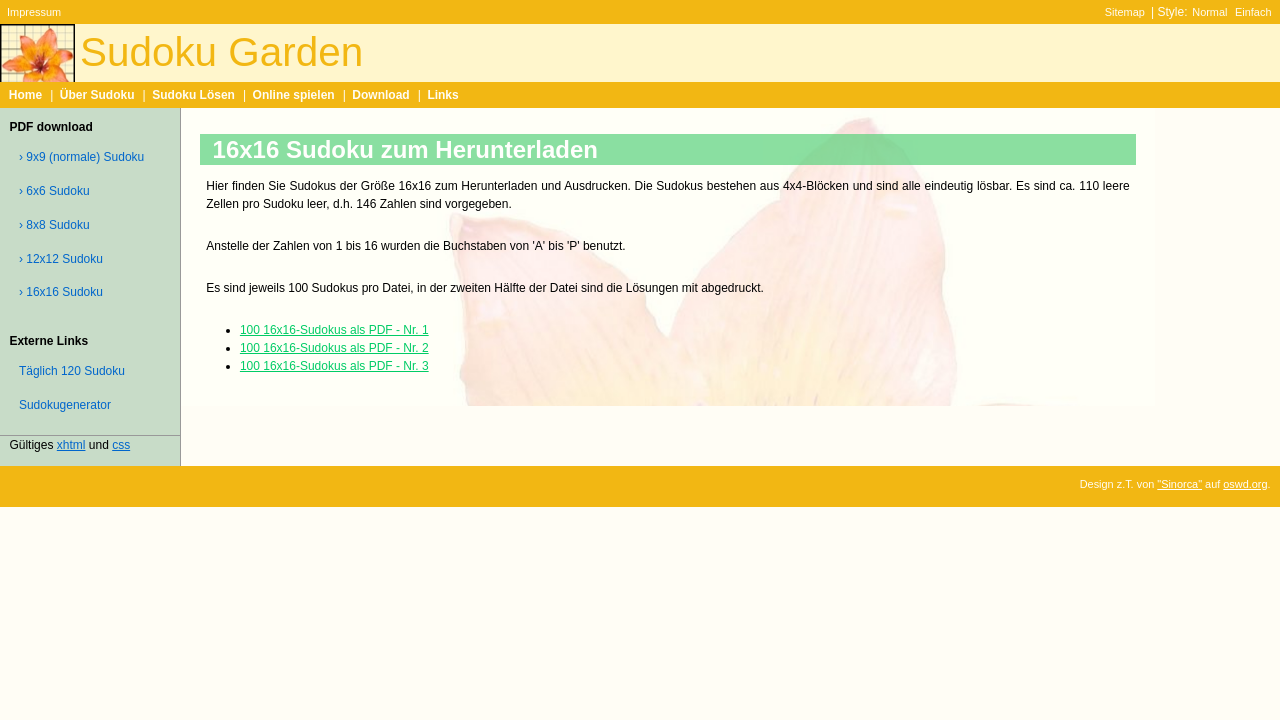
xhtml (71, 445)
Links (442, 95)
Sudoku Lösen (193, 95)
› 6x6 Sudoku (54, 191)
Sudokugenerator (65, 405)
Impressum (34, 12)
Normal (1209, 12)
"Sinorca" (1179, 484)
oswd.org (1245, 484)
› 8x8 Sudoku (54, 225)
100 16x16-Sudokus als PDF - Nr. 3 (334, 366)
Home (25, 95)
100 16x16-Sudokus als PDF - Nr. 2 (334, 348)
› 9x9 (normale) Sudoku (81, 157)
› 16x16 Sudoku (61, 292)
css (121, 445)
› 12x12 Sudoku (61, 259)
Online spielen (294, 95)
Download (380, 95)
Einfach (1253, 12)
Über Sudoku (97, 95)
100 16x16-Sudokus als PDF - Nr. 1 (334, 330)
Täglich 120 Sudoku (72, 371)
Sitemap (1125, 12)
